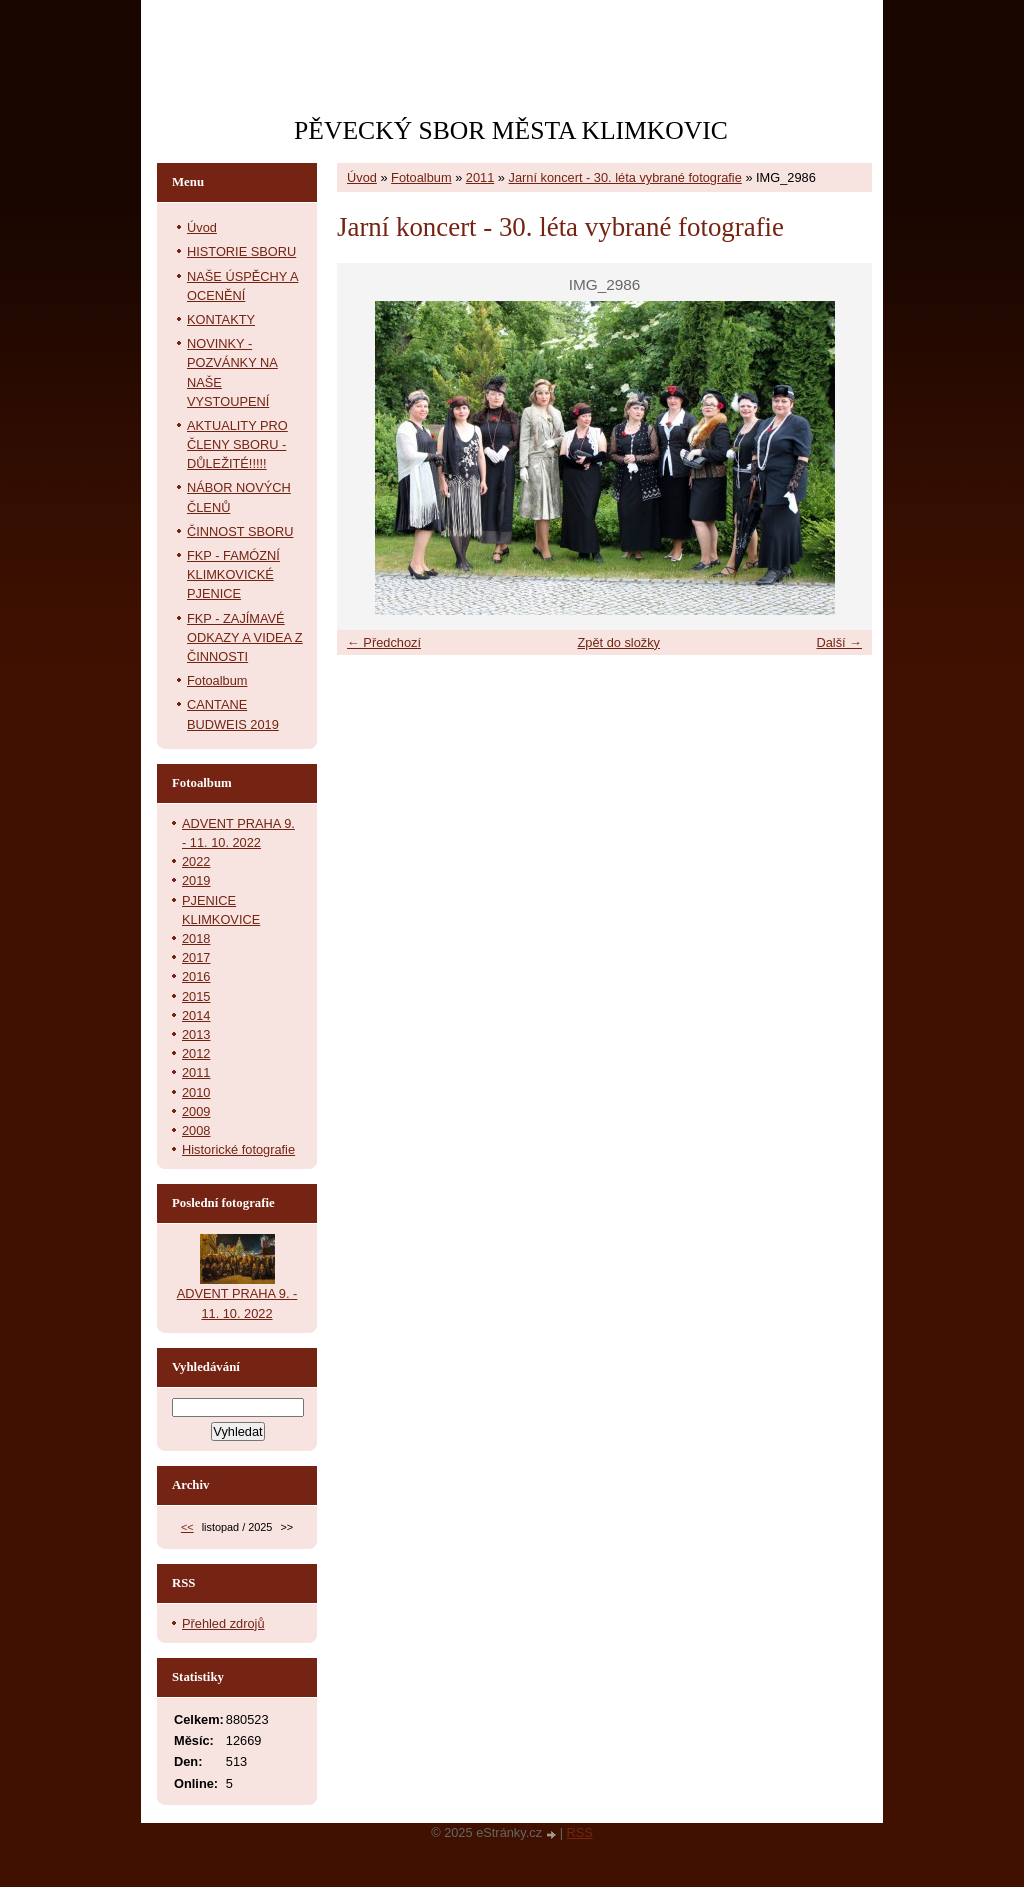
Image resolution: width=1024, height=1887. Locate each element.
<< (187, 1527)
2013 (196, 1034)
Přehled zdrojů (223, 1623)
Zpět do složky (618, 642)
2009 (196, 1111)
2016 (196, 976)
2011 (480, 177)
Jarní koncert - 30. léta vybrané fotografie (625, 177)
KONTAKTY (221, 319)
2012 (196, 1053)
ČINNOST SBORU (240, 531)
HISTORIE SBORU (241, 251)
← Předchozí (384, 642)
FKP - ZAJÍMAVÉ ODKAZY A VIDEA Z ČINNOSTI (245, 637)
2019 (196, 880)
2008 (196, 1130)
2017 (196, 957)
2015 (196, 996)
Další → (839, 642)
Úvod (362, 177)
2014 (196, 1015)
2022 (196, 861)
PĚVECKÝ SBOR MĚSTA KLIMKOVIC (511, 130)
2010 (196, 1092)
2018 (196, 938)
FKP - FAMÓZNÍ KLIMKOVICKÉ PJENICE (233, 574)
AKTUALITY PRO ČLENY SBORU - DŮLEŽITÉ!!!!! (237, 444)
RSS (580, 1832)
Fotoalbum (421, 177)
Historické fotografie (238, 1149)
